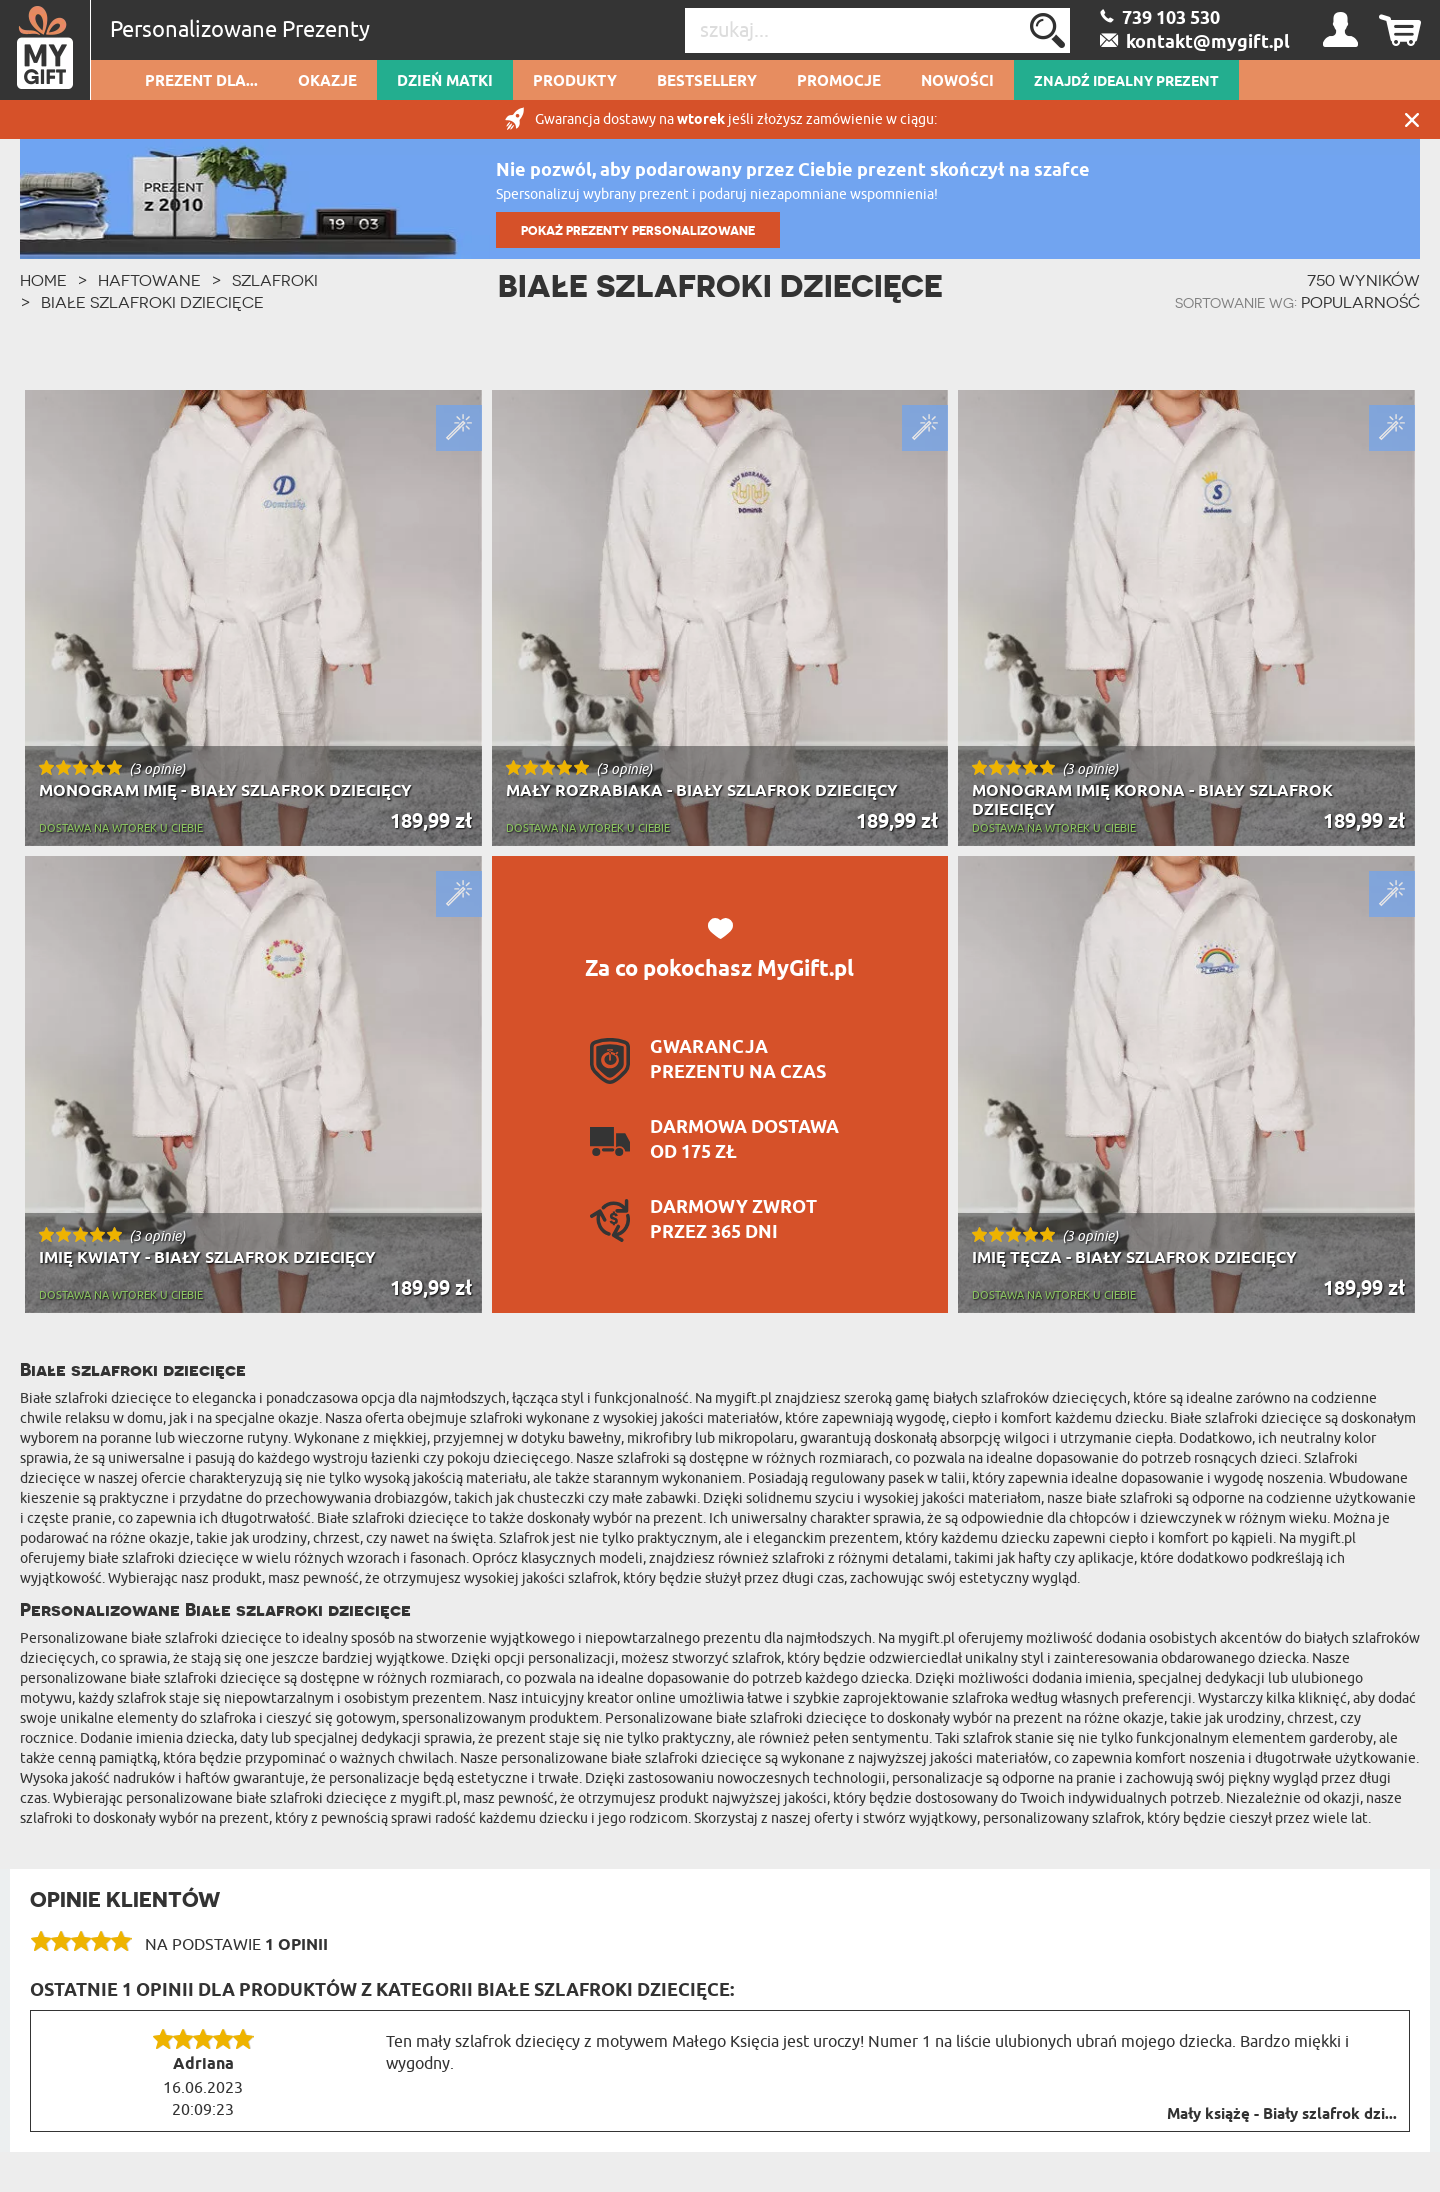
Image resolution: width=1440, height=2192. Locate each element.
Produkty (575, 82)
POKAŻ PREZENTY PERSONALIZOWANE (638, 230)
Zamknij (1412, 119)
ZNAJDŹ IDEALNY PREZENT (1126, 82)
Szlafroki (275, 280)
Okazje (327, 82)
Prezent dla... (201, 82)
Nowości (957, 82)
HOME (43, 280)
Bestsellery (707, 82)
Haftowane (149, 280)
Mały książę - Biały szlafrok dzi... (1282, 2115)
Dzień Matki (445, 82)
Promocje (839, 82)
